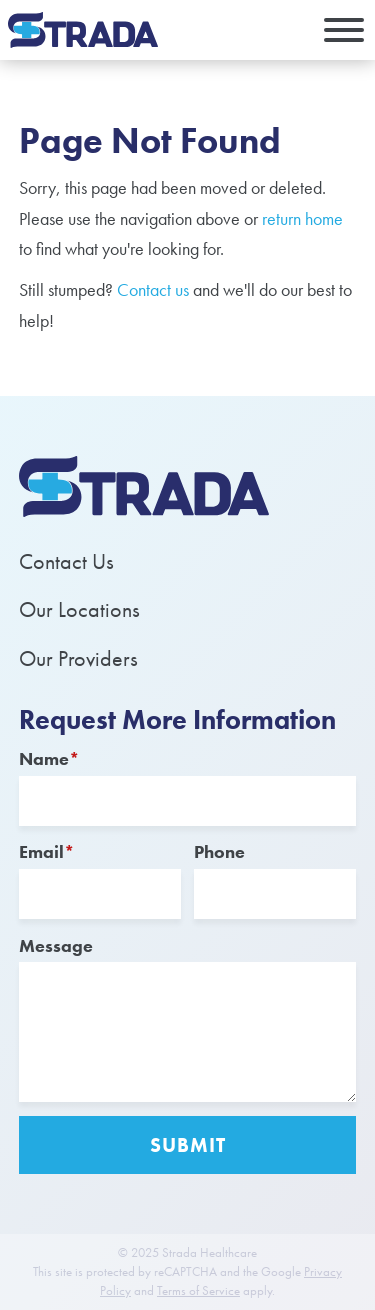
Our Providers (78, 658)
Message (56, 945)
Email (47, 851)
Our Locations (79, 609)
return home (302, 218)
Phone (219, 851)
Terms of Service (198, 1291)
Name (49, 758)
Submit (188, 1145)
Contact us (153, 289)
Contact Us (66, 561)
